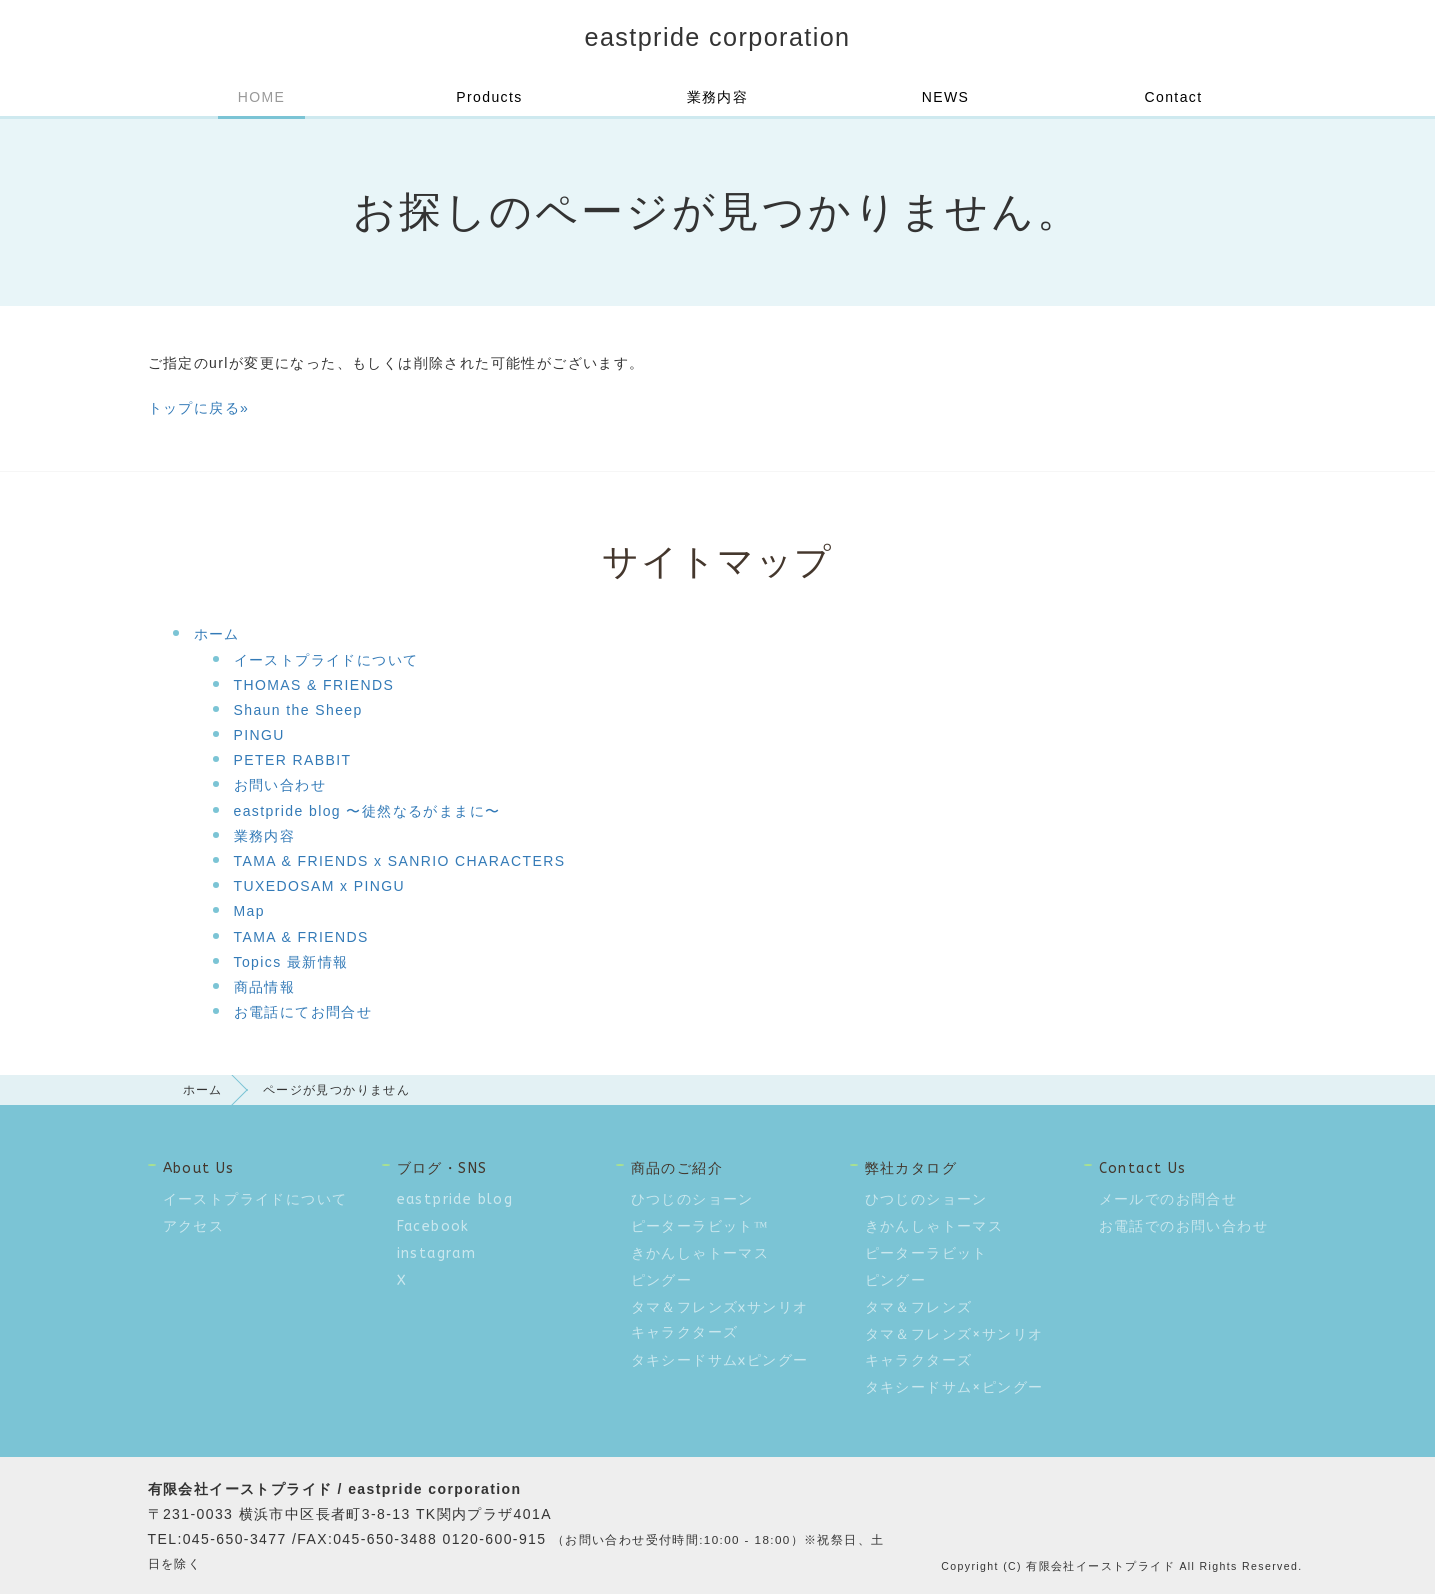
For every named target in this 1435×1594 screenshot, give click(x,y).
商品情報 (265, 987)
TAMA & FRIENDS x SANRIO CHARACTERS (400, 861)
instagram (437, 1253)
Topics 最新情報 (291, 962)
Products (489, 97)
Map (249, 911)
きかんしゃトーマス (700, 1253)
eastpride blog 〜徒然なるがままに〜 (367, 811)
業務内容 (718, 97)
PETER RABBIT (293, 760)
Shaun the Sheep (298, 710)
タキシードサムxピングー (720, 1360)
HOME (262, 97)
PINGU (259, 735)
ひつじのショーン (692, 1199)
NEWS (946, 97)
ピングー (662, 1280)
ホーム (217, 634)
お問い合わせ (280, 785)
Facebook (433, 1226)
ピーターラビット (926, 1253)
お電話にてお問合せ (303, 1012)
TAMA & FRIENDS (301, 937)
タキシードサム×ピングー (954, 1387)
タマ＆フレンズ (919, 1307)
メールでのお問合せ (1168, 1199)
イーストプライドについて (326, 660)
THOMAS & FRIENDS (314, 685)
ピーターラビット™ (700, 1226)
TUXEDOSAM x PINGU (320, 886)
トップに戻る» (199, 408)
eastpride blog (455, 1199)
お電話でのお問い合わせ (1183, 1226)
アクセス (194, 1226)
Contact (1173, 97)
